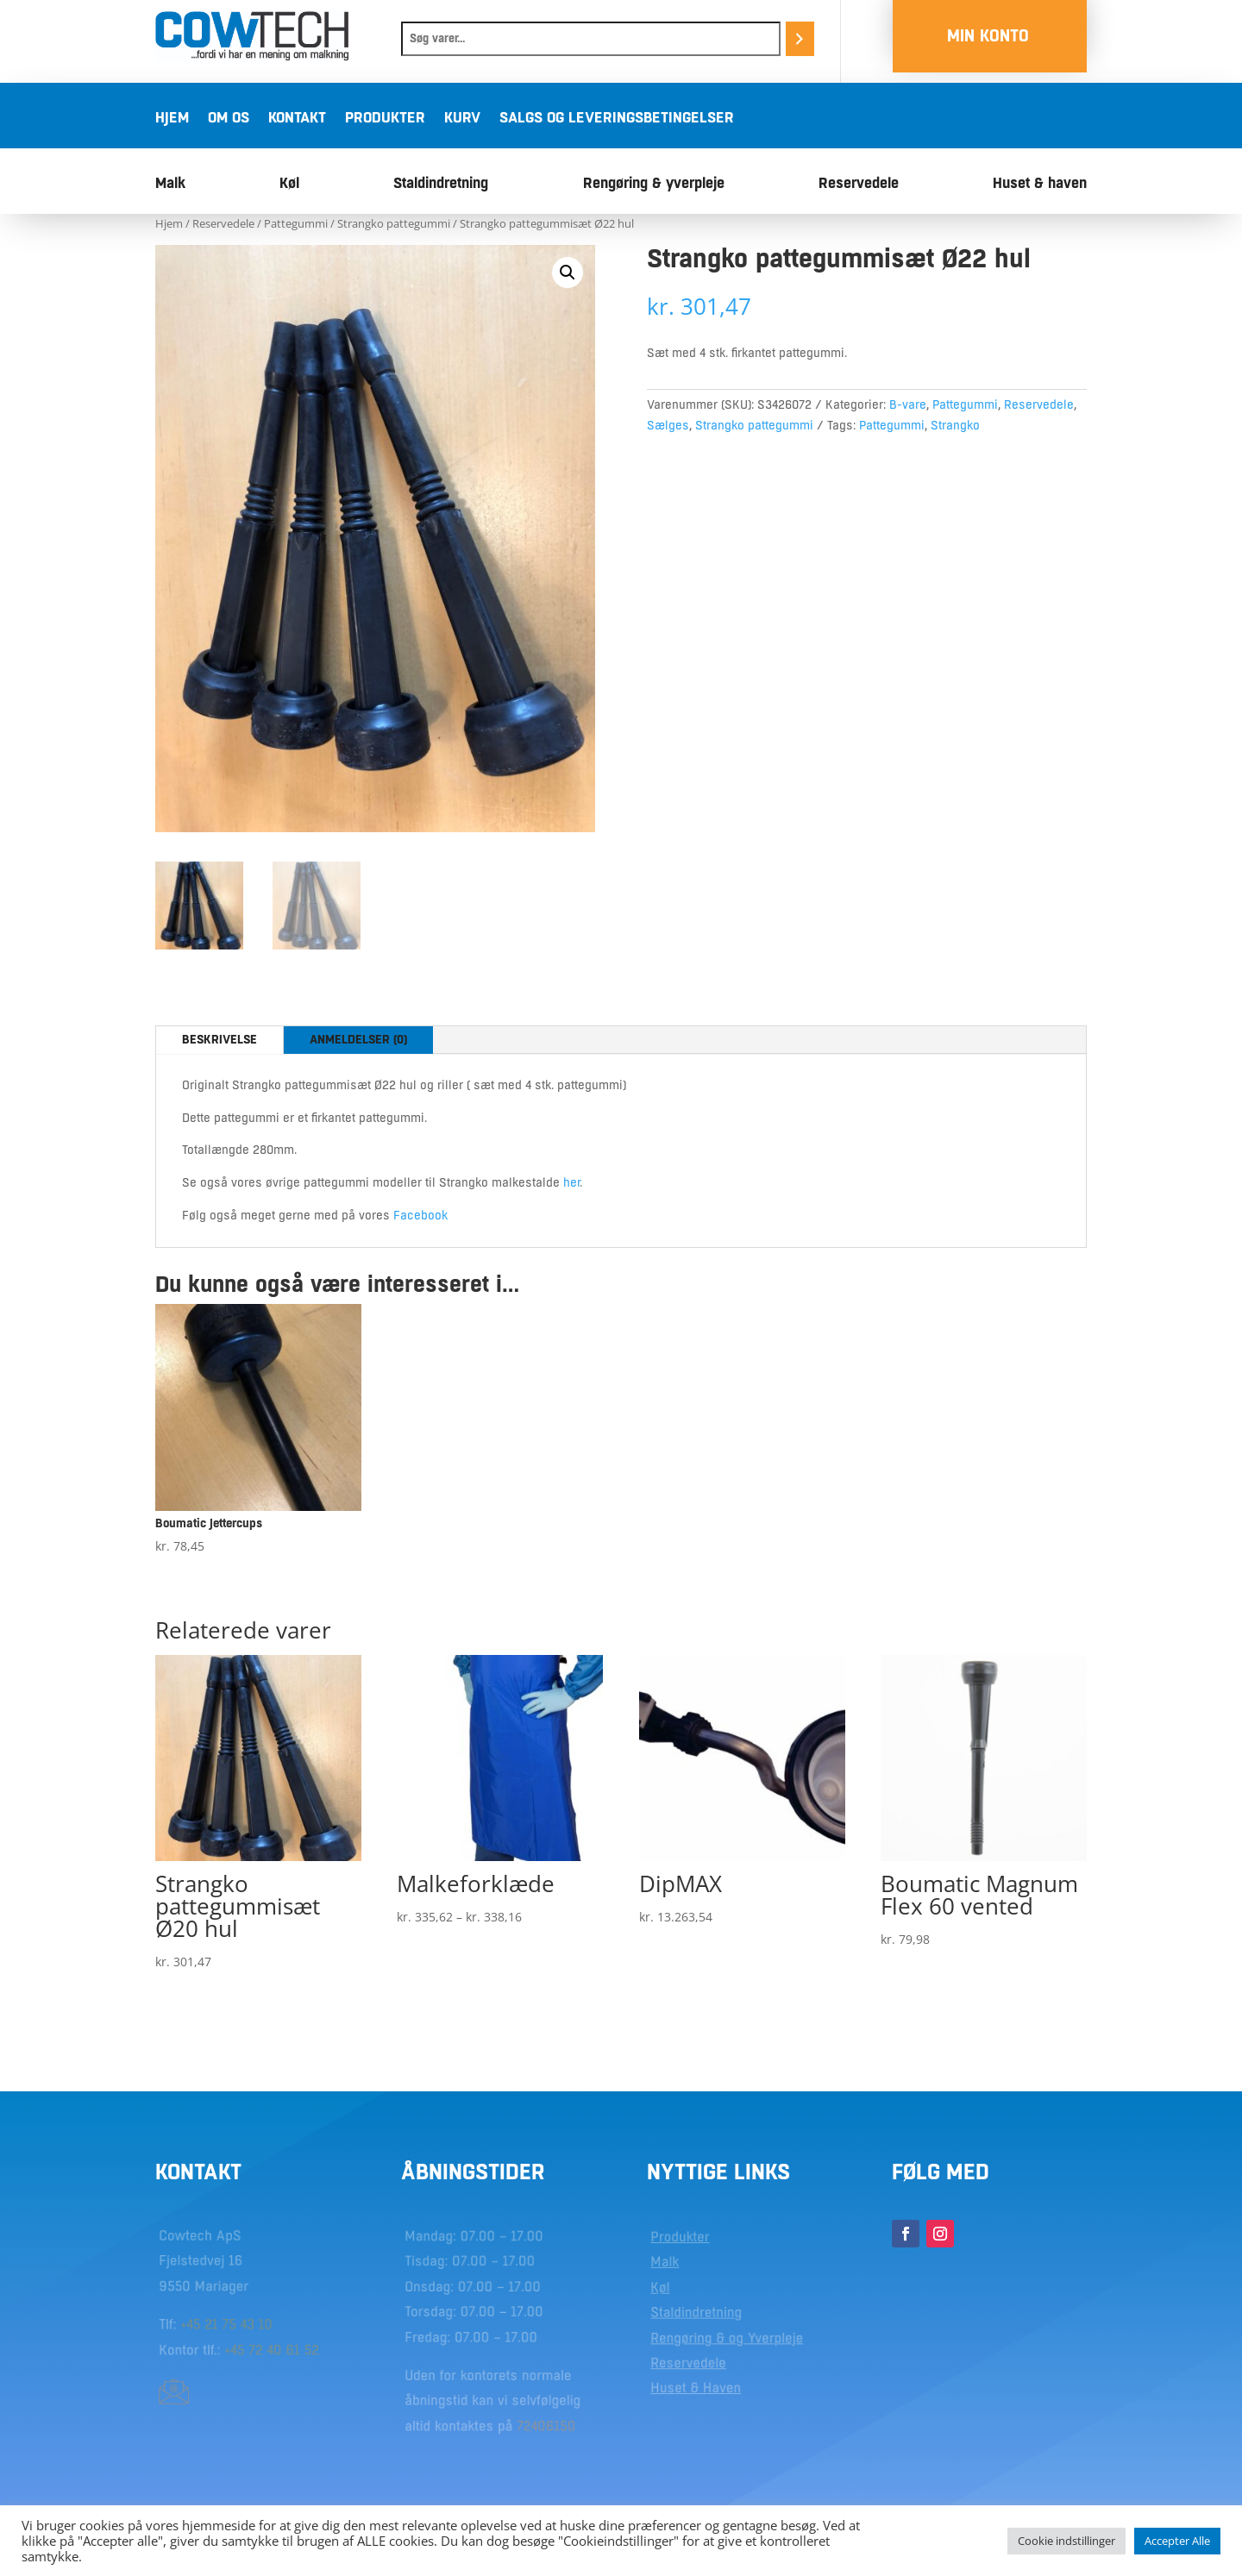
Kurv (462, 118)
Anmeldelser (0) (358, 1039)
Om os (228, 118)
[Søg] (800, 39)
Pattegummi (296, 223)
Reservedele (859, 184)
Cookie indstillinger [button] (1066, 2540)
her (571, 1182)
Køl (289, 184)
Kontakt (297, 118)
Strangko (955, 425)
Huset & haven (1040, 184)
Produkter (385, 118)
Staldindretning (440, 184)
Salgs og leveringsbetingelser (616, 118)
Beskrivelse (219, 1039)
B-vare (907, 404)
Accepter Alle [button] (1177, 2540)
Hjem (172, 118)
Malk (170, 184)
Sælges (668, 425)
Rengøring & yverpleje (653, 184)
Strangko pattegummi (393, 223)
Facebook (420, 1215)
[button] (567, 272)
